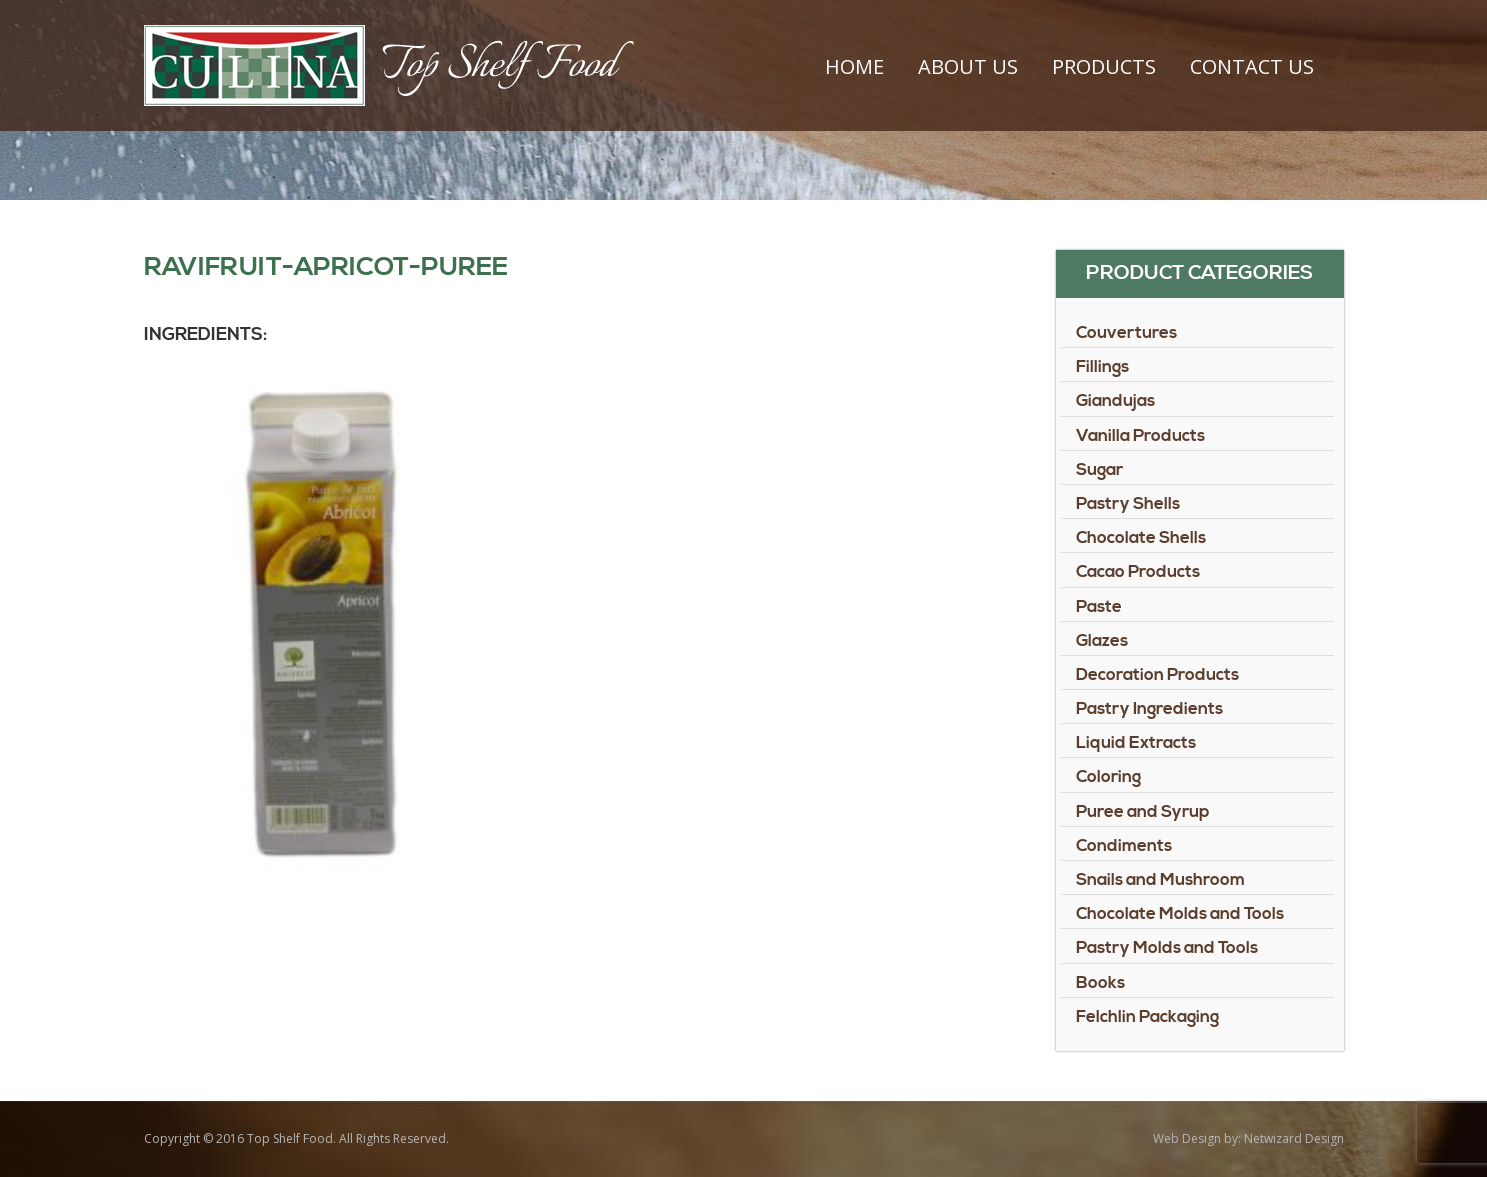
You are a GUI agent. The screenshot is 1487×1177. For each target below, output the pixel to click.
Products (1104, 66)
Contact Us (1252, 66)
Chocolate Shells (1141, 538)
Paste (1099, 607)
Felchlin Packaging (1147, 1017)
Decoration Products (1157, 675)
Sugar (1099, 470)
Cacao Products (1138, 572)
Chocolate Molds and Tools (1180, 914)
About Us (968, 66)
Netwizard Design (1294, 1138)
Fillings (1102, 367)
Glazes (1102, 641)
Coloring (1108, 777)
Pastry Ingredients (1149, 709)
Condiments (1124, 846)
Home (854, 66)
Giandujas (1115, 401)
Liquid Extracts (1136, 743)
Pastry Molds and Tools (1167, 948)
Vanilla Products (1140, 436)
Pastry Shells (1128, 504)
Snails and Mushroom (1160, 880)
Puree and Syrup (1143, 812)
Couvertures (1126, 333)
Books (1100, 983)
